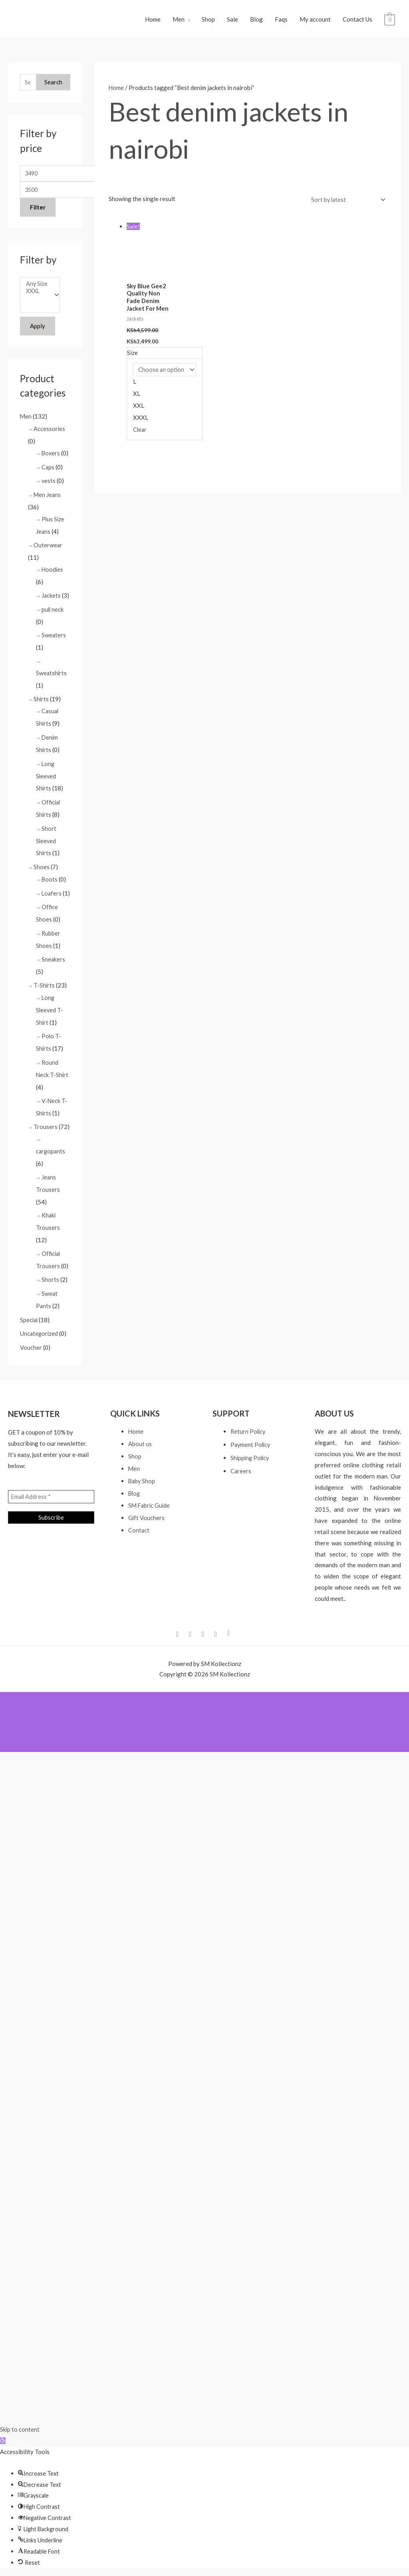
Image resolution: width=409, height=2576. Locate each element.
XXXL (37, 298)
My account (315, 21)
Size (132, 358)
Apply (37, 333)
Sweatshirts (52, 676)
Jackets (51, 599)
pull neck (53, 613)
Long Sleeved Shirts (46, 776)
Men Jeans (48, 501)
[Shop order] (345, 204)
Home (153, 21)
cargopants (51, 1154)
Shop (208, 21)
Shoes (42, 865)
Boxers (51, 460)
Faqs (281, 21)
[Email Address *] (51, 1496)
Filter (38, 213)
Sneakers (54, 967)
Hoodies (53, 574)
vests (49, 487)
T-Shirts (44, 992)
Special (29, 1319)
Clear (140, 436)
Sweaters (54, 639)
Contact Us (357, 21)
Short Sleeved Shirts (46, 839)
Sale (232, 21)
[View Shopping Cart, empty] (389, 21)
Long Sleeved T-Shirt (50, 1016)
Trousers (46, 1130)
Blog (256, 21)
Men (179, 21)
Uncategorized (39, 1333)
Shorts (50, 1280)
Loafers (52, 890)
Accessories (50, 436)
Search (53, 87)
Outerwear (48, 550)
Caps (48, 473)
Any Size (37, 291)
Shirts (41, 701)
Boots (50, 877)
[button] (3, 2439)
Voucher (31, 1346)
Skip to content (20, 2428)
